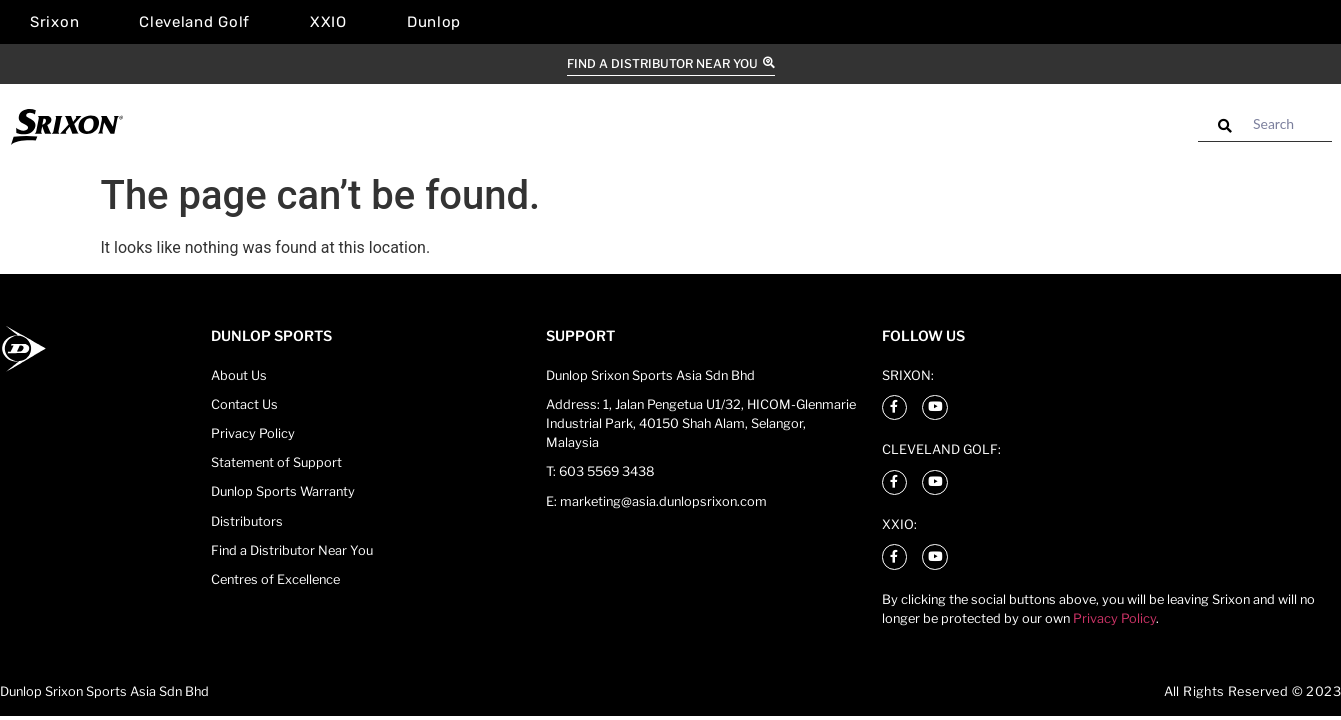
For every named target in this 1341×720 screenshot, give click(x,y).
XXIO (328, 22)
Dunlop (434, 22)
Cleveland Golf (194, 22)
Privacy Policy (1114, 618)
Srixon (54, 22)
